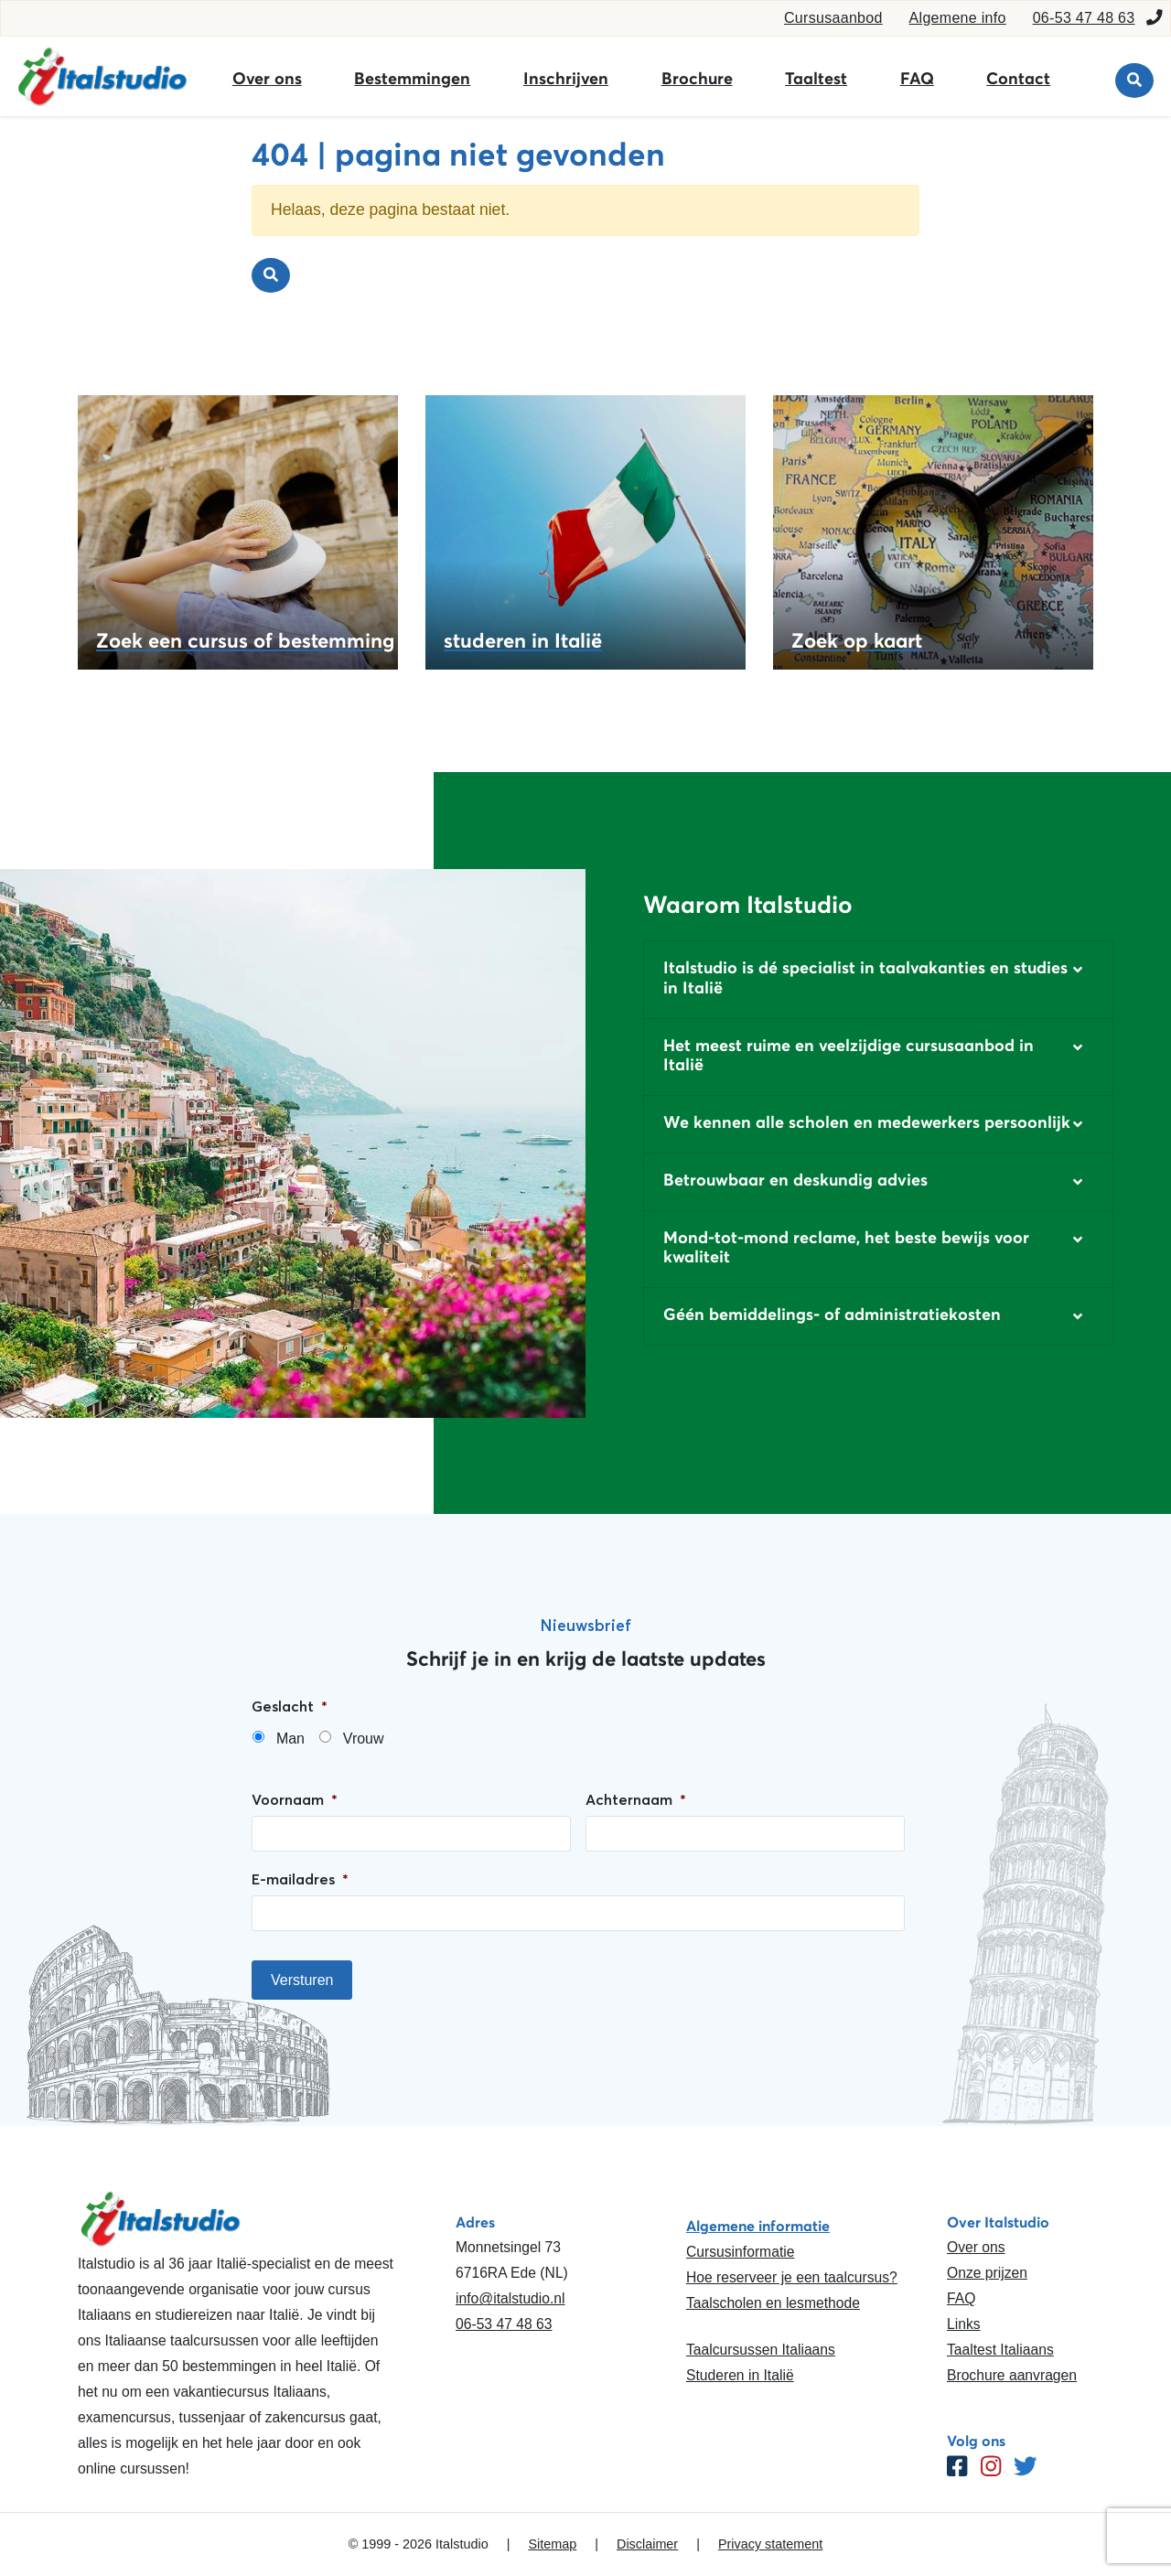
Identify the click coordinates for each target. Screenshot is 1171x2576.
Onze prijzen (987, 2273)
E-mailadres (300, 1879)
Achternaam (636, 1799)
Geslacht (290, 1706)
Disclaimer (647, 2544)
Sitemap (552, 2544)
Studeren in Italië (740, 2375)
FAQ (917, 79)
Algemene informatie (758, 2225)
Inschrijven (565, 79)
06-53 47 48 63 (1084, 18)
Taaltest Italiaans (1000, 2349)
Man (290, 1738)
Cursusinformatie (740, 2251)
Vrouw (363, 1738)
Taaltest (816, 79)
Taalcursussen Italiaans (760, 2349)
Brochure (697, 79)
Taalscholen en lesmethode (773, 2303)
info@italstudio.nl (510, 2298)
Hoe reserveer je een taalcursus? (791, 2277)
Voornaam (295, 1799)
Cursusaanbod (833, 18)
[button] (878, 979)
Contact (1018, 79)
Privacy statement (770, 2544)
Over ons (267, 79)
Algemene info (957, 18)
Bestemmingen (412, 79)
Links (964, 2324)
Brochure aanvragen (1012, 2375)
